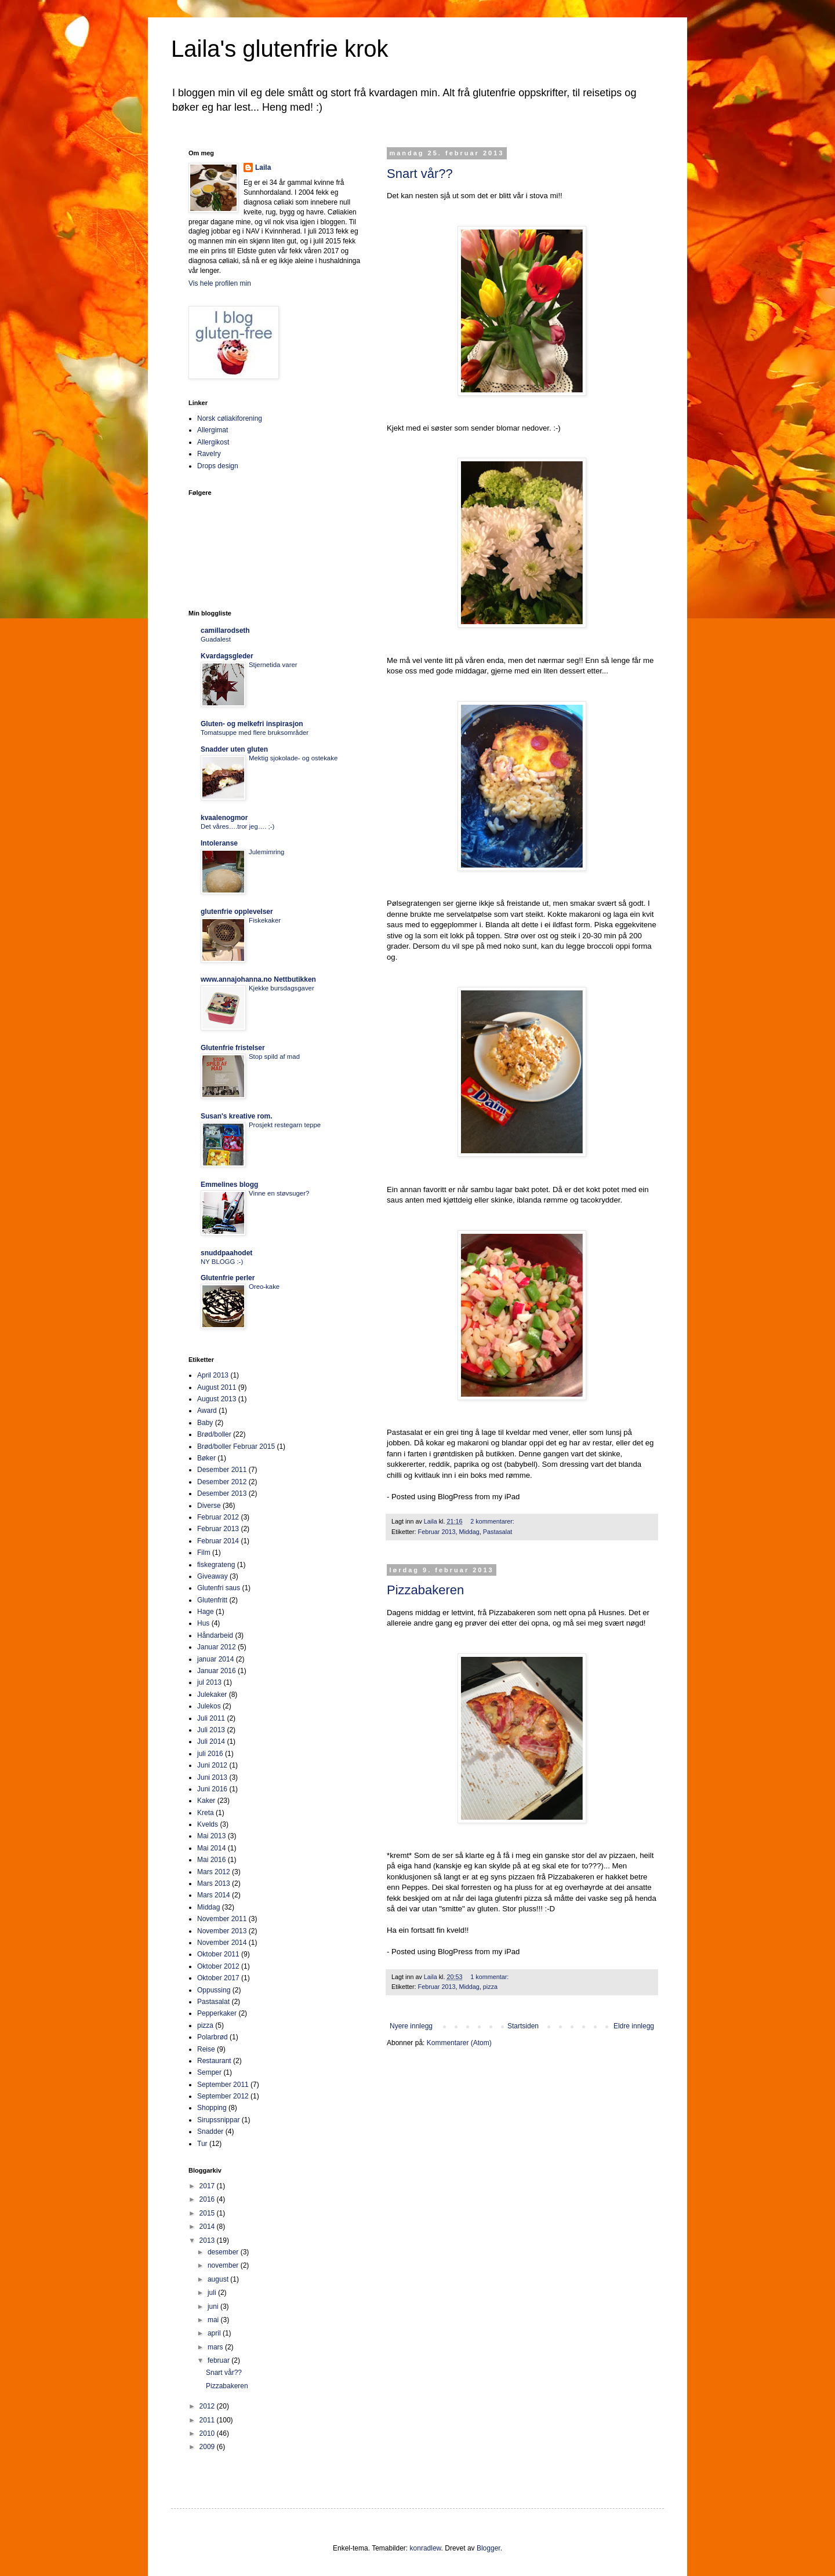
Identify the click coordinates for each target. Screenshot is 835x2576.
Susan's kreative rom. (237, 1116)
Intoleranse (219, 843)
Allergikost (213, 442)
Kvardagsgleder (227, 656)
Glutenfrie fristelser (233, 1048)
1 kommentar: (490, 1976)
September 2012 (223, 2096)
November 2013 (221, 1931)
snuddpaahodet (226, 1253)
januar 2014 (215, 1659)
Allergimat (212, 430)
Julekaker (212, 1694)
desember (224, 2252)
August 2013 (216, 1399)
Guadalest (216, 639)
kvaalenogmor (224, 818)
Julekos (209, 1706)
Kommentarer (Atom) (459, 2043)
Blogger (488, 2548)
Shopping (212, 2108)
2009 (208, 2447)
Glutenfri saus (218, 1588)
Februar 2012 (218, 1517)
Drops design (217, 466)
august (219, 2279)
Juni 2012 (212, 1765)
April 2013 (212, 1375)
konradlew (425, 2548)
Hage (205, 1612)
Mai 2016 (211, 1860)
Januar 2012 (216, 1647)
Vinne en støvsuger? (279, 1193)
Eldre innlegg (633, 2026)
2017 (208, 2186)
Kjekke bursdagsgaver (281, 988)
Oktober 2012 (218, 1966)
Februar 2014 (218, 1541)
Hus (203, 1623)
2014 (208, 2226)
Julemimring (266, 851)
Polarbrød (212, 2037)
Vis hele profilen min (219, 283)
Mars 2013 (213, 1883)
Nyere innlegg (411, 2026)
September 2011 (223, 2085)
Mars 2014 (213, 1895)
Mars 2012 (213, 1872)
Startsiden (523, 2026)
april (215, 2333)
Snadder (210, 2131)
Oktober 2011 (218, 1954)
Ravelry (209, 454)
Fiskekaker (265, 920)
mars (216, 2347)
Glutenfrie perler (228, 1278)
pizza (490, 1986)
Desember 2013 (221, 1493)
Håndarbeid (215, 1635)
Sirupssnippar (218, 2120)
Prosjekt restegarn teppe (285, 1124)
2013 (208, 2240)
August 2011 (216, 1387)
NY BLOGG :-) (222, 1261)
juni (214, 2306)
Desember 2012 (221, 1482)
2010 (208, 2433)
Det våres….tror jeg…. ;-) (237, 826)
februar (219, 2360)
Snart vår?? (420, 173)
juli (213, 2293)
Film (203, 1552)
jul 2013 (209, 1682)
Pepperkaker (217, 2013)
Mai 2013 (211, 1836)
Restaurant (214, 2061)
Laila (263, 167)
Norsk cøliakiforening (229, 418)
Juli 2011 (211, 1718)
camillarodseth (225, 630)
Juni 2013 (212, 1777)
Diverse (209, 1506)
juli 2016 (210, 1754)
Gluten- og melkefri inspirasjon (252, 724)
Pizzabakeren (425, 1590)
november (224, 2265)
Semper (209, 2072)
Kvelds (207, 1824)
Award (207, 1411)
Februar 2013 (437, 1531)
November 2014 (221, 1943)
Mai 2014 (211, 1848)
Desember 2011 (221, 1470)
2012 (208, 2406)
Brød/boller (214, 1434)
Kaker (206, 1801)
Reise (206, 2049)
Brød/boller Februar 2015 (236, 1446)
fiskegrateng (216, 1565)
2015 (208, 2213)
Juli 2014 (211, 1741)
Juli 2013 (211, 1730)
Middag (469, 1531)
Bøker (206, 1458)
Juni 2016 (212, 1789)
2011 (208, 2420)
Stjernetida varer (273, 664)
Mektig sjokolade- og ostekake (293, 758)
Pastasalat (497, 1531)
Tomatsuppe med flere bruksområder (254, 732)
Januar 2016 (216, 1671)
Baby (205, 1423)
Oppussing (213, 1990)
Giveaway (212, 1576)
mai (214, 2320)
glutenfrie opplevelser (237, 912)
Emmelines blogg (229, 1184)
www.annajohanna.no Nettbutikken (258, 979)
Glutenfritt (212, 1600)
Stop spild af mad (274, 1056)
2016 (208, 2199)
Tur (202, 2144)
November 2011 (221, 1919)
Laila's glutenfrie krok (280, 48)
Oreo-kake (264, 1286)
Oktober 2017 (218, 1978)
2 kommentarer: (493, 1521)
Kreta (205, 1813)
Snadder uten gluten (234, 749)
